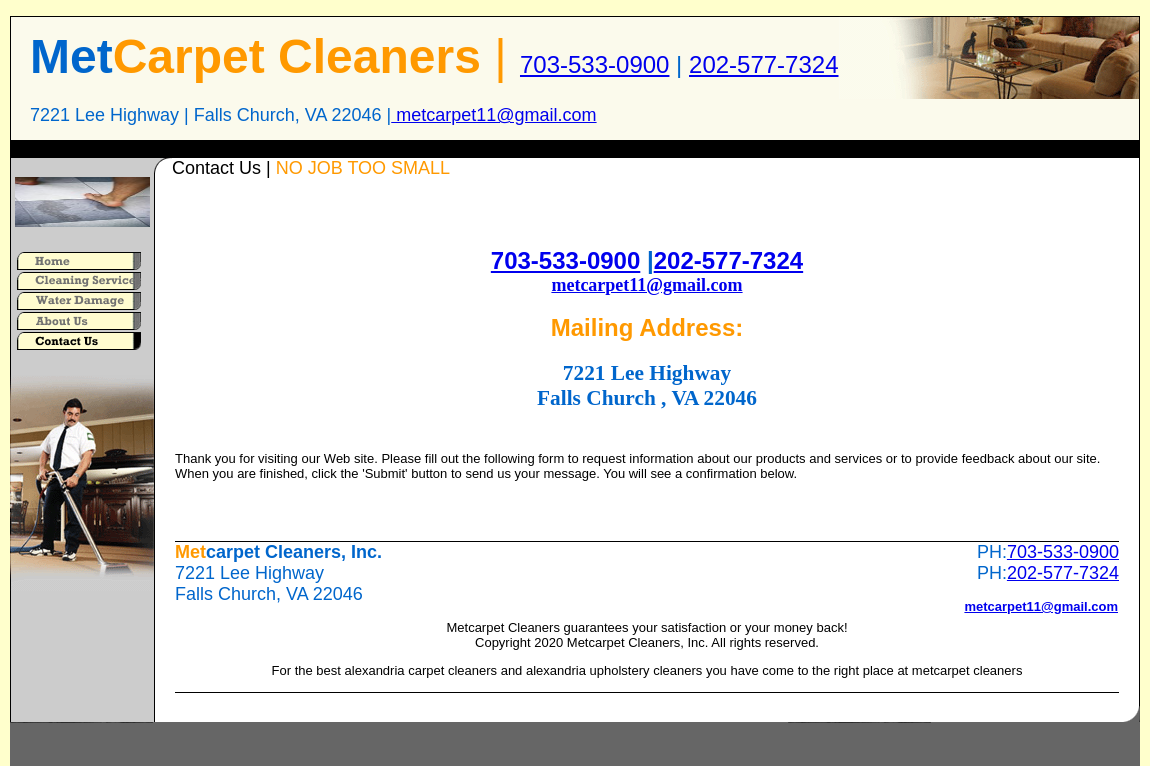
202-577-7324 (763, 64)
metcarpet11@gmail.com (493, 115)
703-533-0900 (594, 64)
